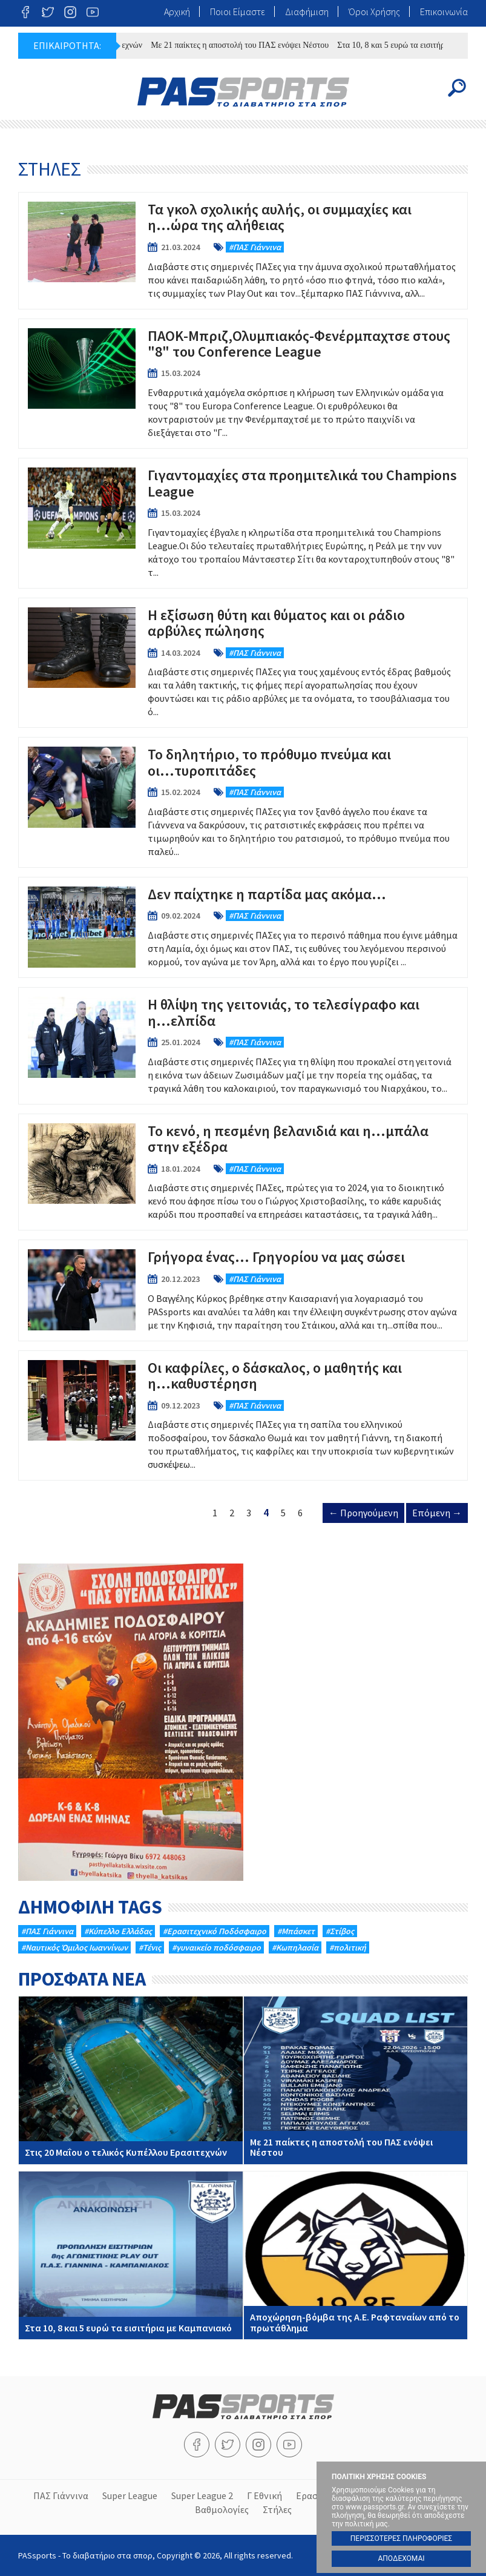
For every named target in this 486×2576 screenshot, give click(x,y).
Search (457, 88)
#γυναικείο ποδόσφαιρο (216, 1947)
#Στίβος (340, 1931)
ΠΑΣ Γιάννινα (60, 2495)
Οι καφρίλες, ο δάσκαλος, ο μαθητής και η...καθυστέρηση (243, 1416)
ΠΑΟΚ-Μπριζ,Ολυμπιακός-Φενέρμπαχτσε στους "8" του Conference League (243, 384)
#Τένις (150, 1947)
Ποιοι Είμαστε (237, 11)
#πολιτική (347, 1947)
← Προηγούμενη (363, 1513)
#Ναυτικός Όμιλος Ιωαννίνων (74, 1947)
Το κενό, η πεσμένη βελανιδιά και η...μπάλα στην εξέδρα (243, 1172)
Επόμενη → (437, 1513)
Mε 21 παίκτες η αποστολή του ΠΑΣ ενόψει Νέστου (246, 45)
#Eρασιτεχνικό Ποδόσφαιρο (214, 1931)
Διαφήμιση (307, 11)
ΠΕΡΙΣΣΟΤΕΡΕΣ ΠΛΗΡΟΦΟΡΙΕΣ (401, 2538)
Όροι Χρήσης (374, 11)
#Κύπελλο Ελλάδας (118, 1931)
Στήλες (277, 2509)
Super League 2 (202, 2495)
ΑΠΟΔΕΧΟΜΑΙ (401, 2558)
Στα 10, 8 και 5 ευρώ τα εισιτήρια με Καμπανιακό (131, 2255)
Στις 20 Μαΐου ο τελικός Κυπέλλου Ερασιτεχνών (131, 2080)
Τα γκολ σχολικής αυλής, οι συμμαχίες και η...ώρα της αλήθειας (243, 251)
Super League (129, 2495)
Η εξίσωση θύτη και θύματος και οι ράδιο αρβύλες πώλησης (243, 663)
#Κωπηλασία (295, 1947)
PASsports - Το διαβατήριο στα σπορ (243, 92)
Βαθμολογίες (222, 2509)
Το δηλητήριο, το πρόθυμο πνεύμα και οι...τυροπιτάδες (243, 802)
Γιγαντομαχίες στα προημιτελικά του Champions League (243, 523)
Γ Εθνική (264, 2495)
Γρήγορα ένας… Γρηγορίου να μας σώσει (243, 1290)
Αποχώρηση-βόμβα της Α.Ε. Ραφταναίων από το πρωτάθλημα (356, 2255)
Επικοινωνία (444, 11)
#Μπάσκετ (296, 1931)
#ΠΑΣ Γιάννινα (47, 1931)
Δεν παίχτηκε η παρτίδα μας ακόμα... (243, 927)
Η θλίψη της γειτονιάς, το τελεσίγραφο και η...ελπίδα (243, 1046)
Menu (29, 88)
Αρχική (177, 11)
